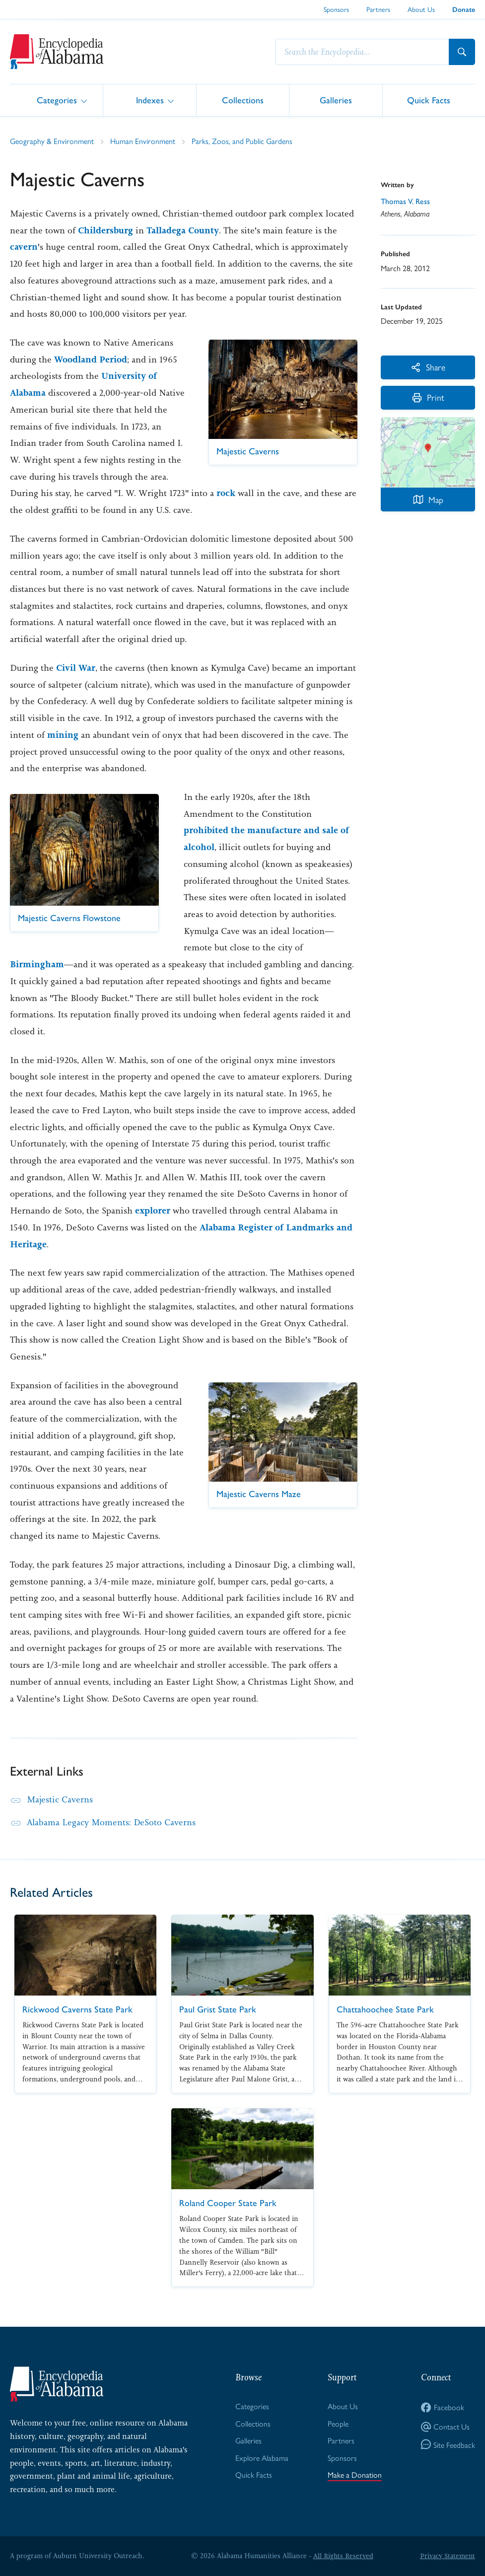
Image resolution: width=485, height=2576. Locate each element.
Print (428, 398)
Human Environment (142, 140)
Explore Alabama (261, 2458)
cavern (24, 247)
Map (428, 500)
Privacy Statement (447, 2555)
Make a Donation (355, 2475)
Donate (463, 9)
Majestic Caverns (60, 1799)
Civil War (75, 668)
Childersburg (105, 230)
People (338, 2423)
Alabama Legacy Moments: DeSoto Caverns (112, 1822)
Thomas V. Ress (406, 201)
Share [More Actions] (428, 366)
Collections (243, 99)
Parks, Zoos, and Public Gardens (242, 140)
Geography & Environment (52, 140)
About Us (421, 9)
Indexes (150, 99)
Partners (378, 9)
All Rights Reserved (343, 2555)
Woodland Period (90, 359)
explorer (152, 1210)
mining (62, 735)
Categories (57, 99)
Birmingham (37, 964)
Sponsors (336, 9)
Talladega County (182, 230)
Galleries (336, 99)
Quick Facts (428, 99)
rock (225, 493)
